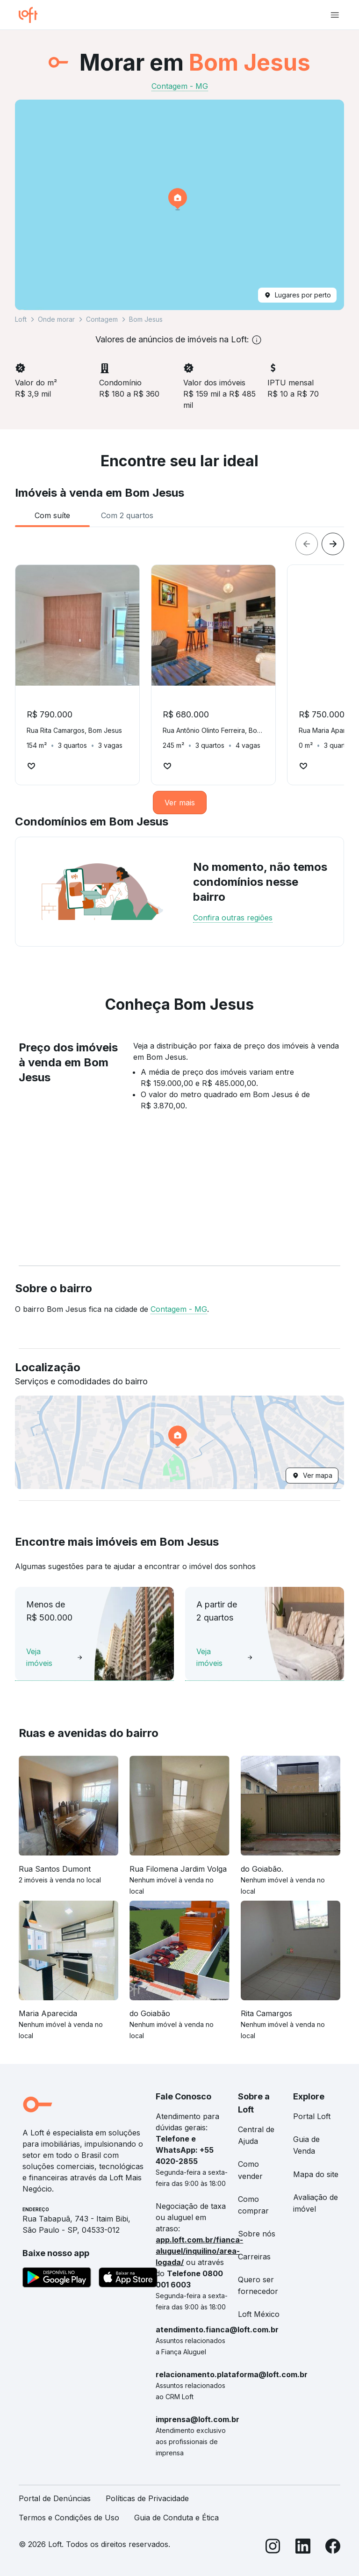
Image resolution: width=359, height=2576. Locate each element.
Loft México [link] (259, 2314)
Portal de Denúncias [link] (55, 2498)
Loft (21, 319)
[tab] (52, 515)
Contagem (102, 319)
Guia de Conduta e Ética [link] (176, 2517)
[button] (179, 205)
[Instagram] (273, 2548)
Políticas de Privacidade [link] (147, 2498)
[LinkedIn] (302, 2548)
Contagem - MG (179, 1309)
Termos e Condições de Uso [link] (69, 2517)
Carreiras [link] (254, 2256)
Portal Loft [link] (311, 2116)
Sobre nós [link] (256, 2233)
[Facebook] (332, 2548)
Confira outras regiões (233, 917)
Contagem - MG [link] (179, 86)
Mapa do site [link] (315, 2174)
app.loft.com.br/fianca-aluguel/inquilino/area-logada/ (199, 2251)
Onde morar (56, 319)
